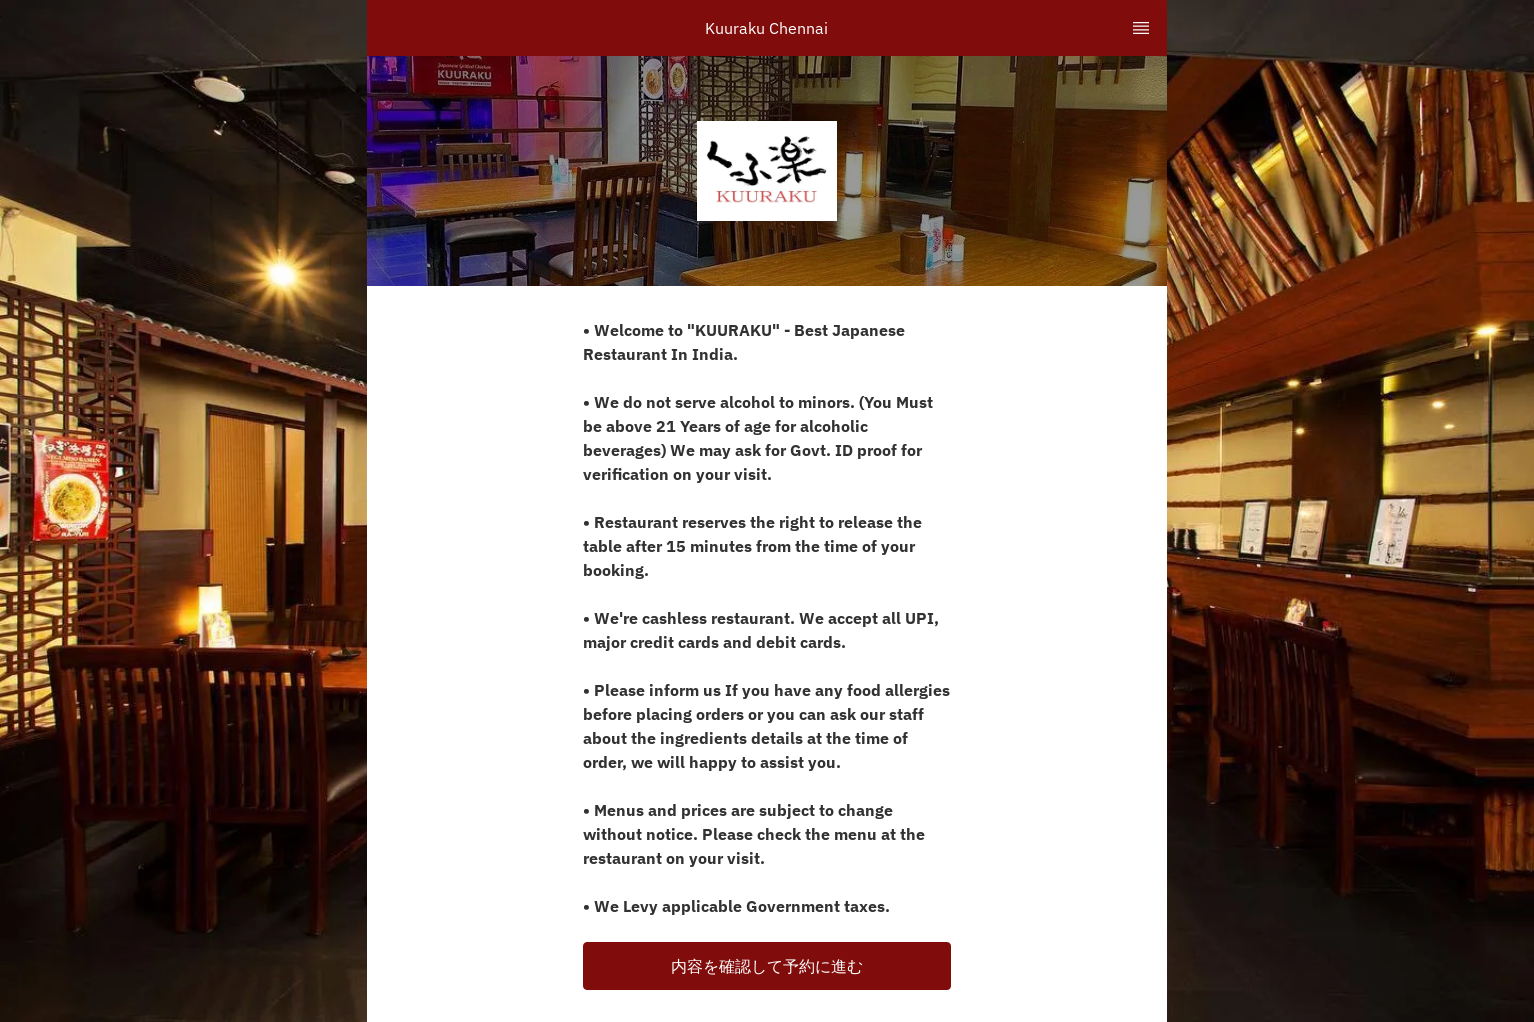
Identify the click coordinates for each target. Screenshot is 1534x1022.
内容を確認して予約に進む (767, 966)
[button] (767, 966)
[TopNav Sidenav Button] (1141, 28)
